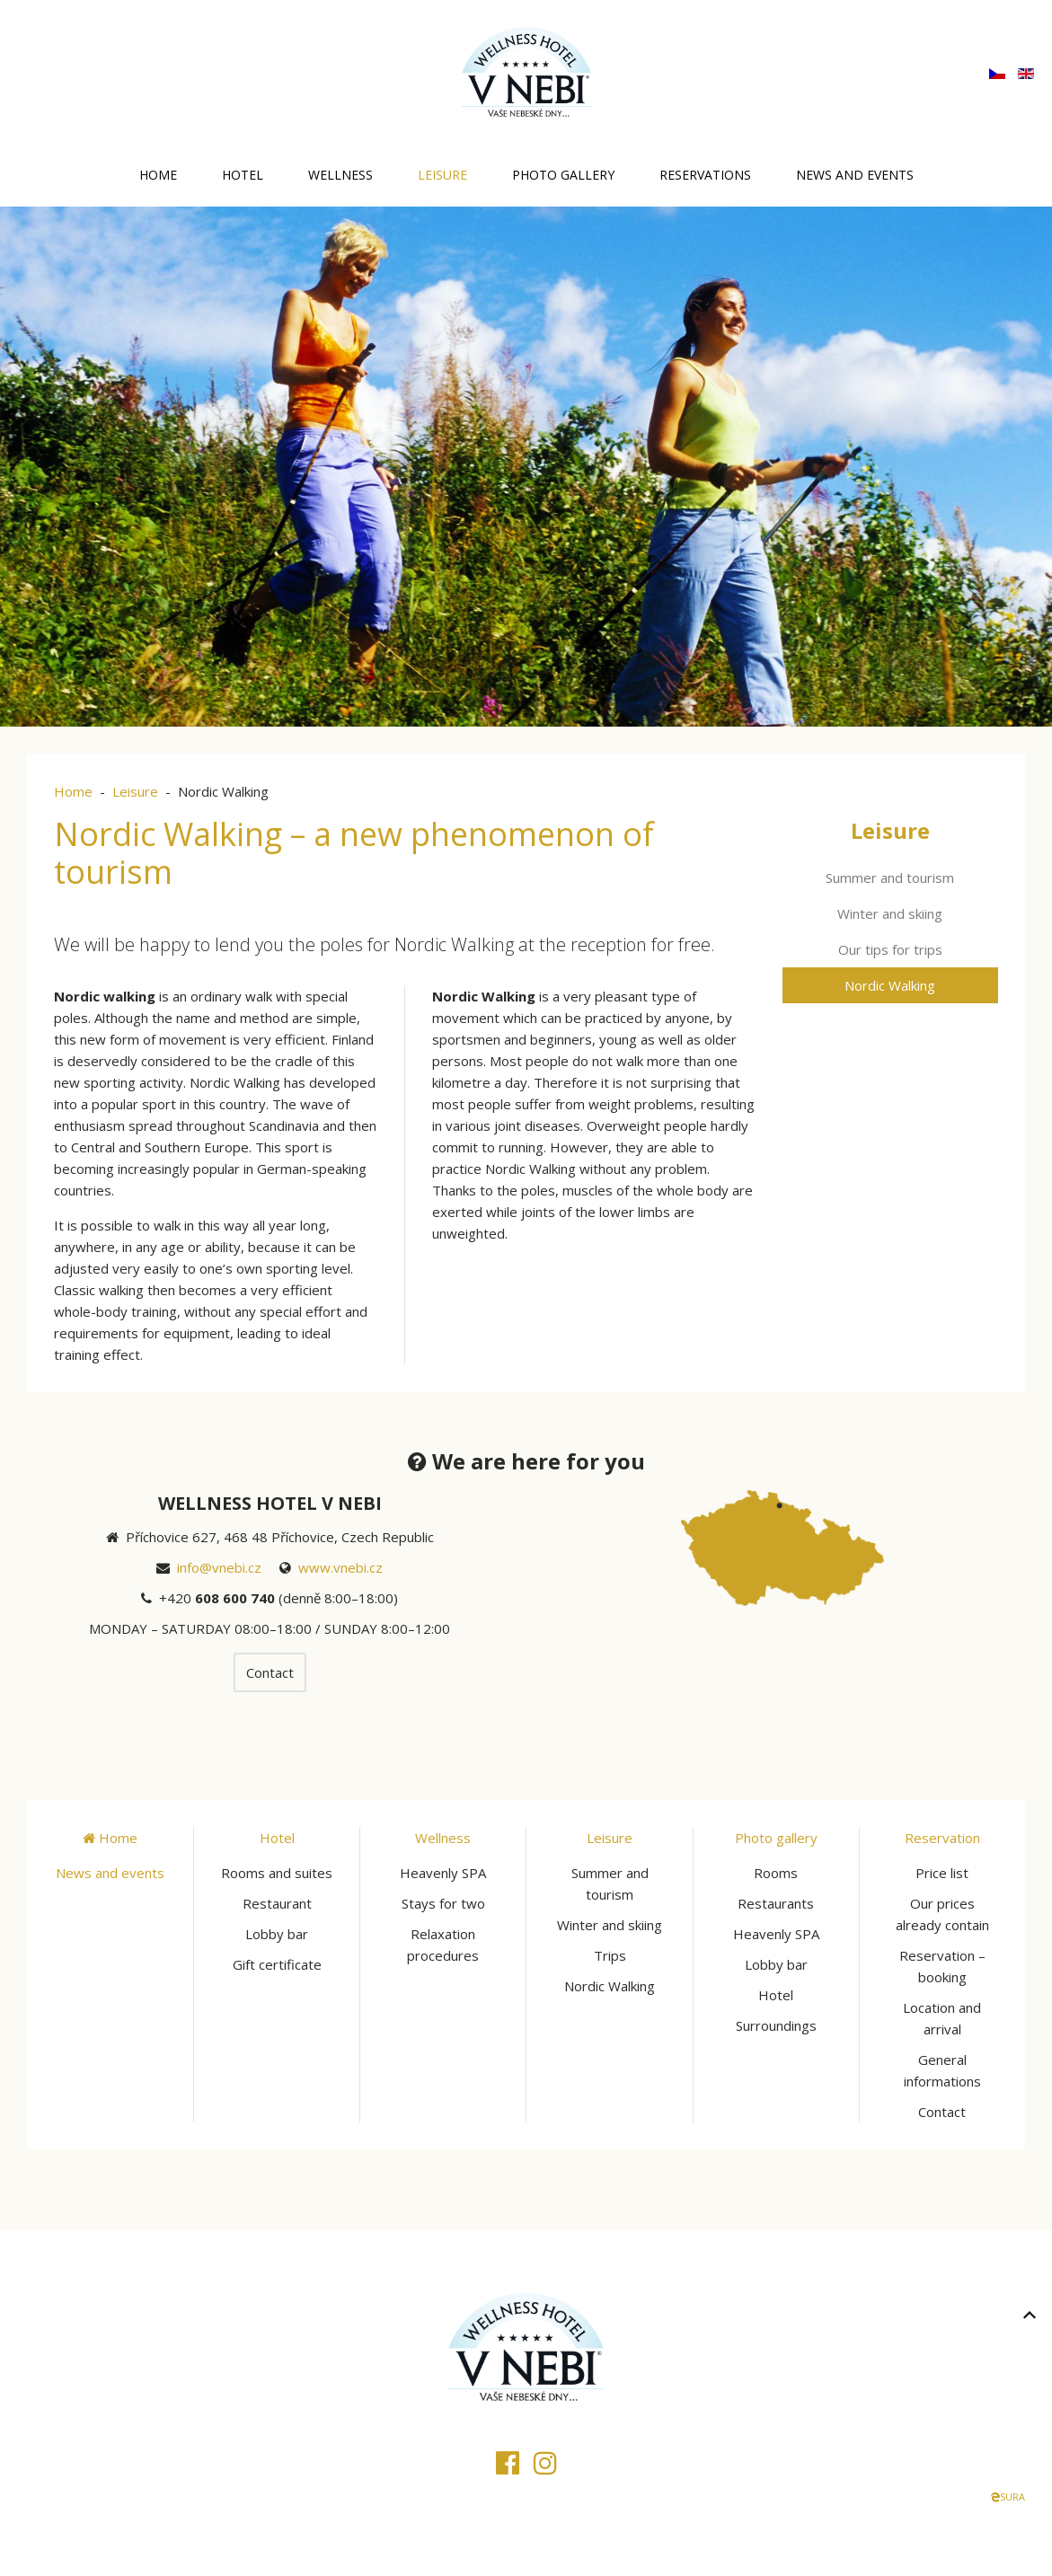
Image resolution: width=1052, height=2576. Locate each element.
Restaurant (277, 1903)
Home (158, 174)
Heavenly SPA (443, 1873)
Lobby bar (276, 1934)
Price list (941, 1873)
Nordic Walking (889, 985)
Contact (270, 1672)
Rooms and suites (276, 1873)
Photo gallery (563, 174)
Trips (610, 1955)
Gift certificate (277, 1964)
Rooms (776, 1873)
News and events (855, 174)
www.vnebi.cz (340, 1567)
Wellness (340, 174)
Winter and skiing (889, 913)
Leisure (442, 174)
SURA (1007, 2496)
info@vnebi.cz (219, 1567)
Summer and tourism (890, 878)
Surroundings (776, 2025)
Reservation (942, 1838)
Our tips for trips (890, 949)
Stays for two (443, 1903)
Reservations (705, 174)
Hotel (242, 174)
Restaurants (776, 1903)
